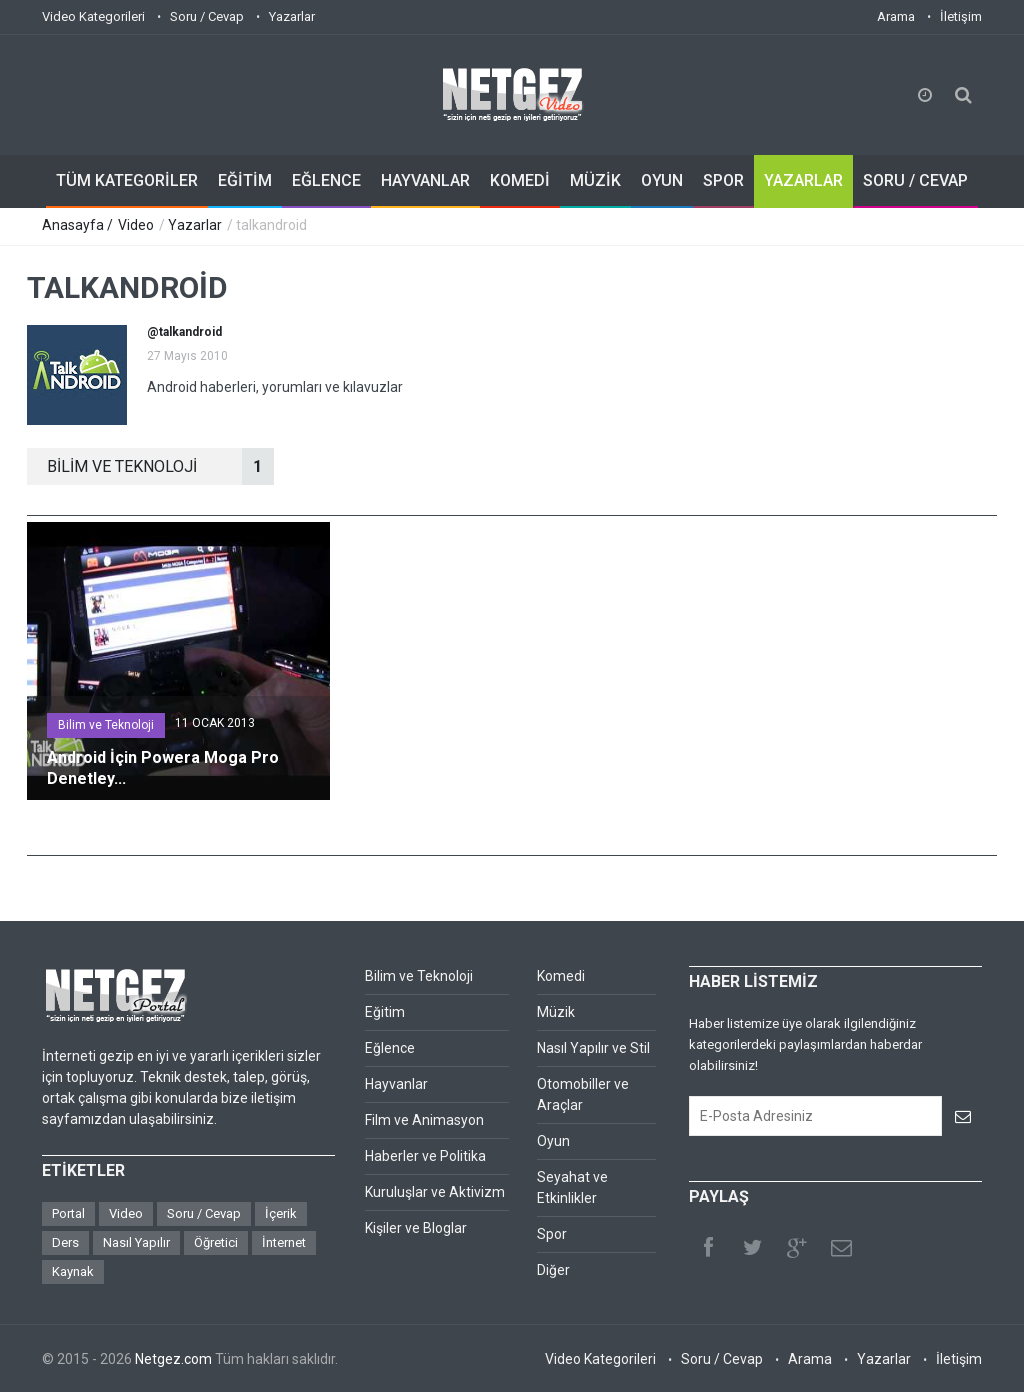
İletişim (961, 16)
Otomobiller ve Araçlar (583, 1094)
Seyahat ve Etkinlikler (572, 1187)
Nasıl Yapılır (136, 1242)
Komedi (561, 976)
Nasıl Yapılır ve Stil (593, 1048)
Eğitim (385, 1012)
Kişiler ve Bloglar (416, 1228)
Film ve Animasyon (424, 1120)
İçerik (281, 1213)
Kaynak (73, 1271)
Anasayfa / (79, 225)
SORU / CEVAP (915, 180)
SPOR (723, 180)
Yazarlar (292, 16)
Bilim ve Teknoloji (106, 725)
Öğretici (216, 1242)
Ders (65, 1242)
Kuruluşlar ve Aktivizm (435, 1192)
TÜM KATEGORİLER (127, 180)
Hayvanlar (396, 1084)
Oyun (553, 1141)
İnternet (284, 1242)
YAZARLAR (803, 180)
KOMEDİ (520, 180)
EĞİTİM (245, 180)
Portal (68, 1213)
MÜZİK (595, 180)
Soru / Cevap (207, 16)
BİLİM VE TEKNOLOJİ (160, 466)
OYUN (662, 180)
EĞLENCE (326, 180)
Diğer (553, 1270)
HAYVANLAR (425, 180)
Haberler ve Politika (425, 1156)
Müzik (556, 1012)
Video (136, 225)
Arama (896, 16)
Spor (552, 1234)
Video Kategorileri (93, 16)
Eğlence (390, 1048)
